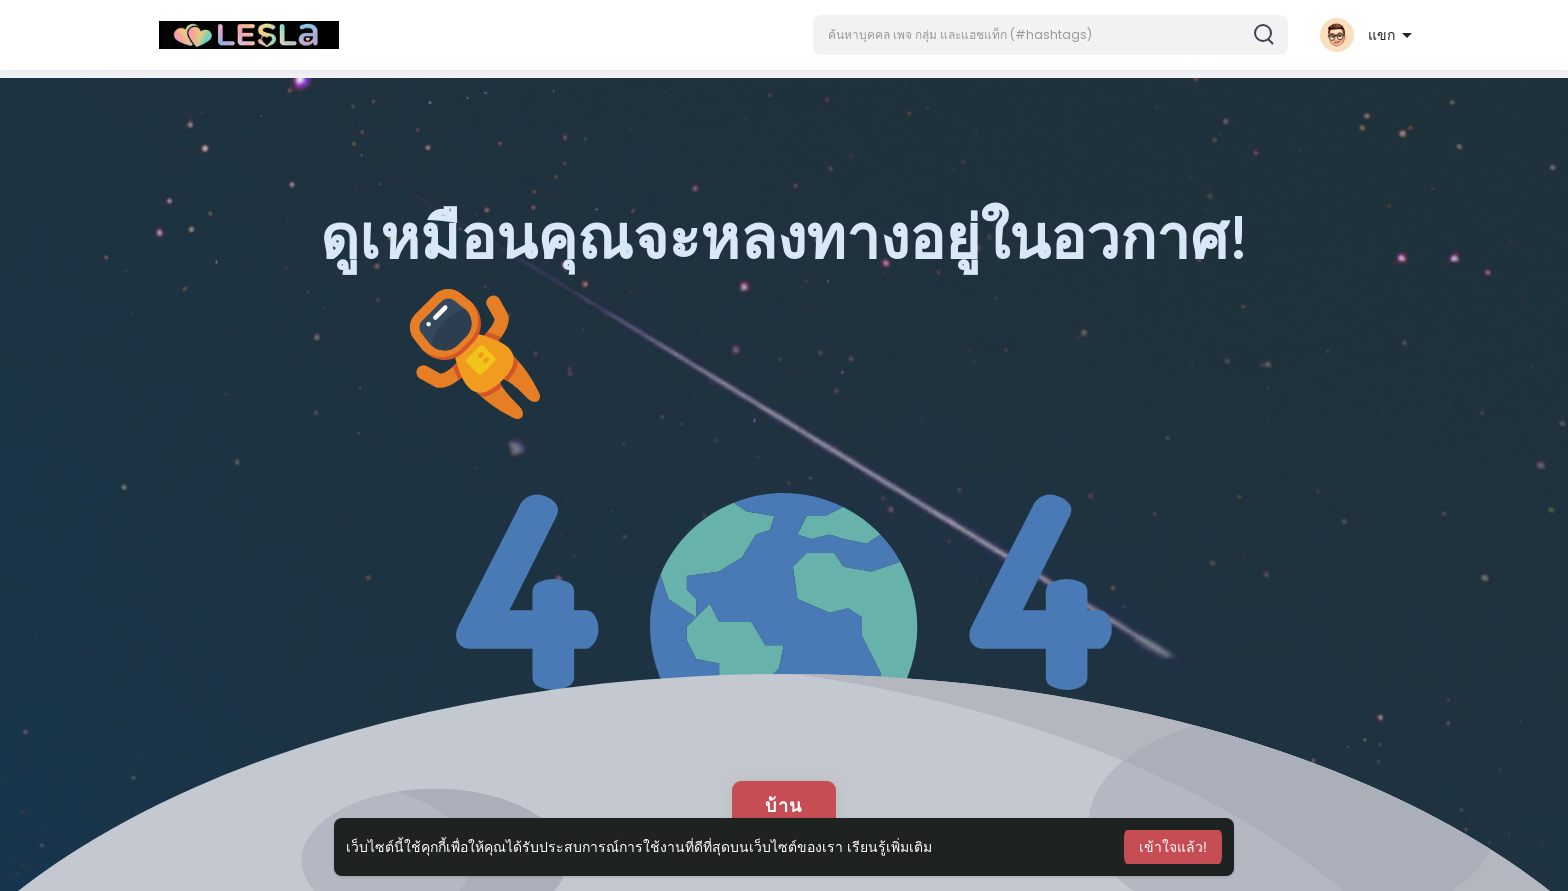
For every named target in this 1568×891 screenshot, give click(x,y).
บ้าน (784, 805)
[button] (1050, 35)
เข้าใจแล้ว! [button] (1173, 847)
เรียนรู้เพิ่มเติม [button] (889, 847)
